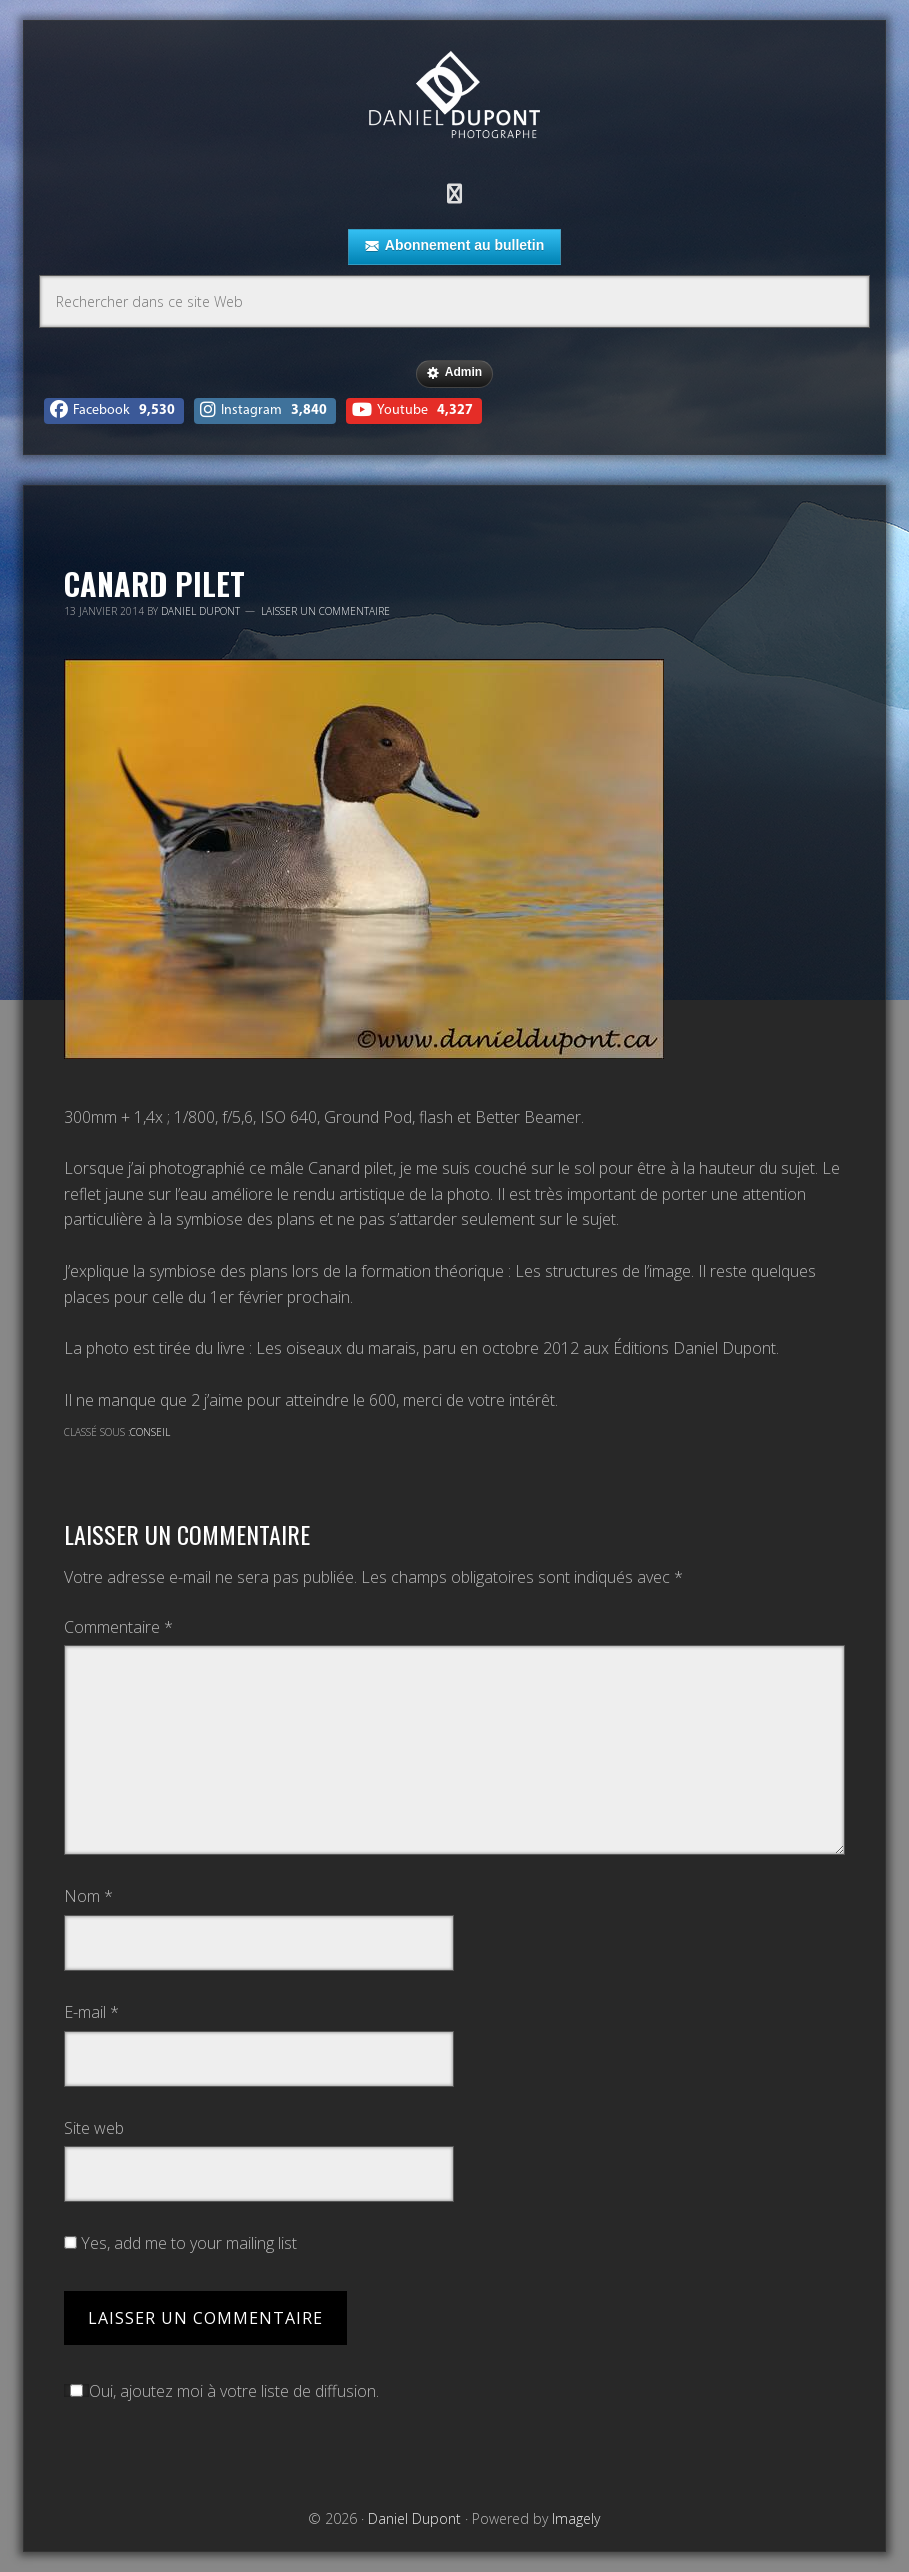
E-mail (91, 2012)
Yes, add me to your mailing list (180, 2243)
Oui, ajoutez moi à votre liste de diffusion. (221, 2391)
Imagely (576, 2518)
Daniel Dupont (454, 97)
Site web (94, 2128)
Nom (88, 1896)
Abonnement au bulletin (454, 246)
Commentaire (118, 1627)
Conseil (150, 1432)
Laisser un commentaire (325, 611)
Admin (454, 373)
